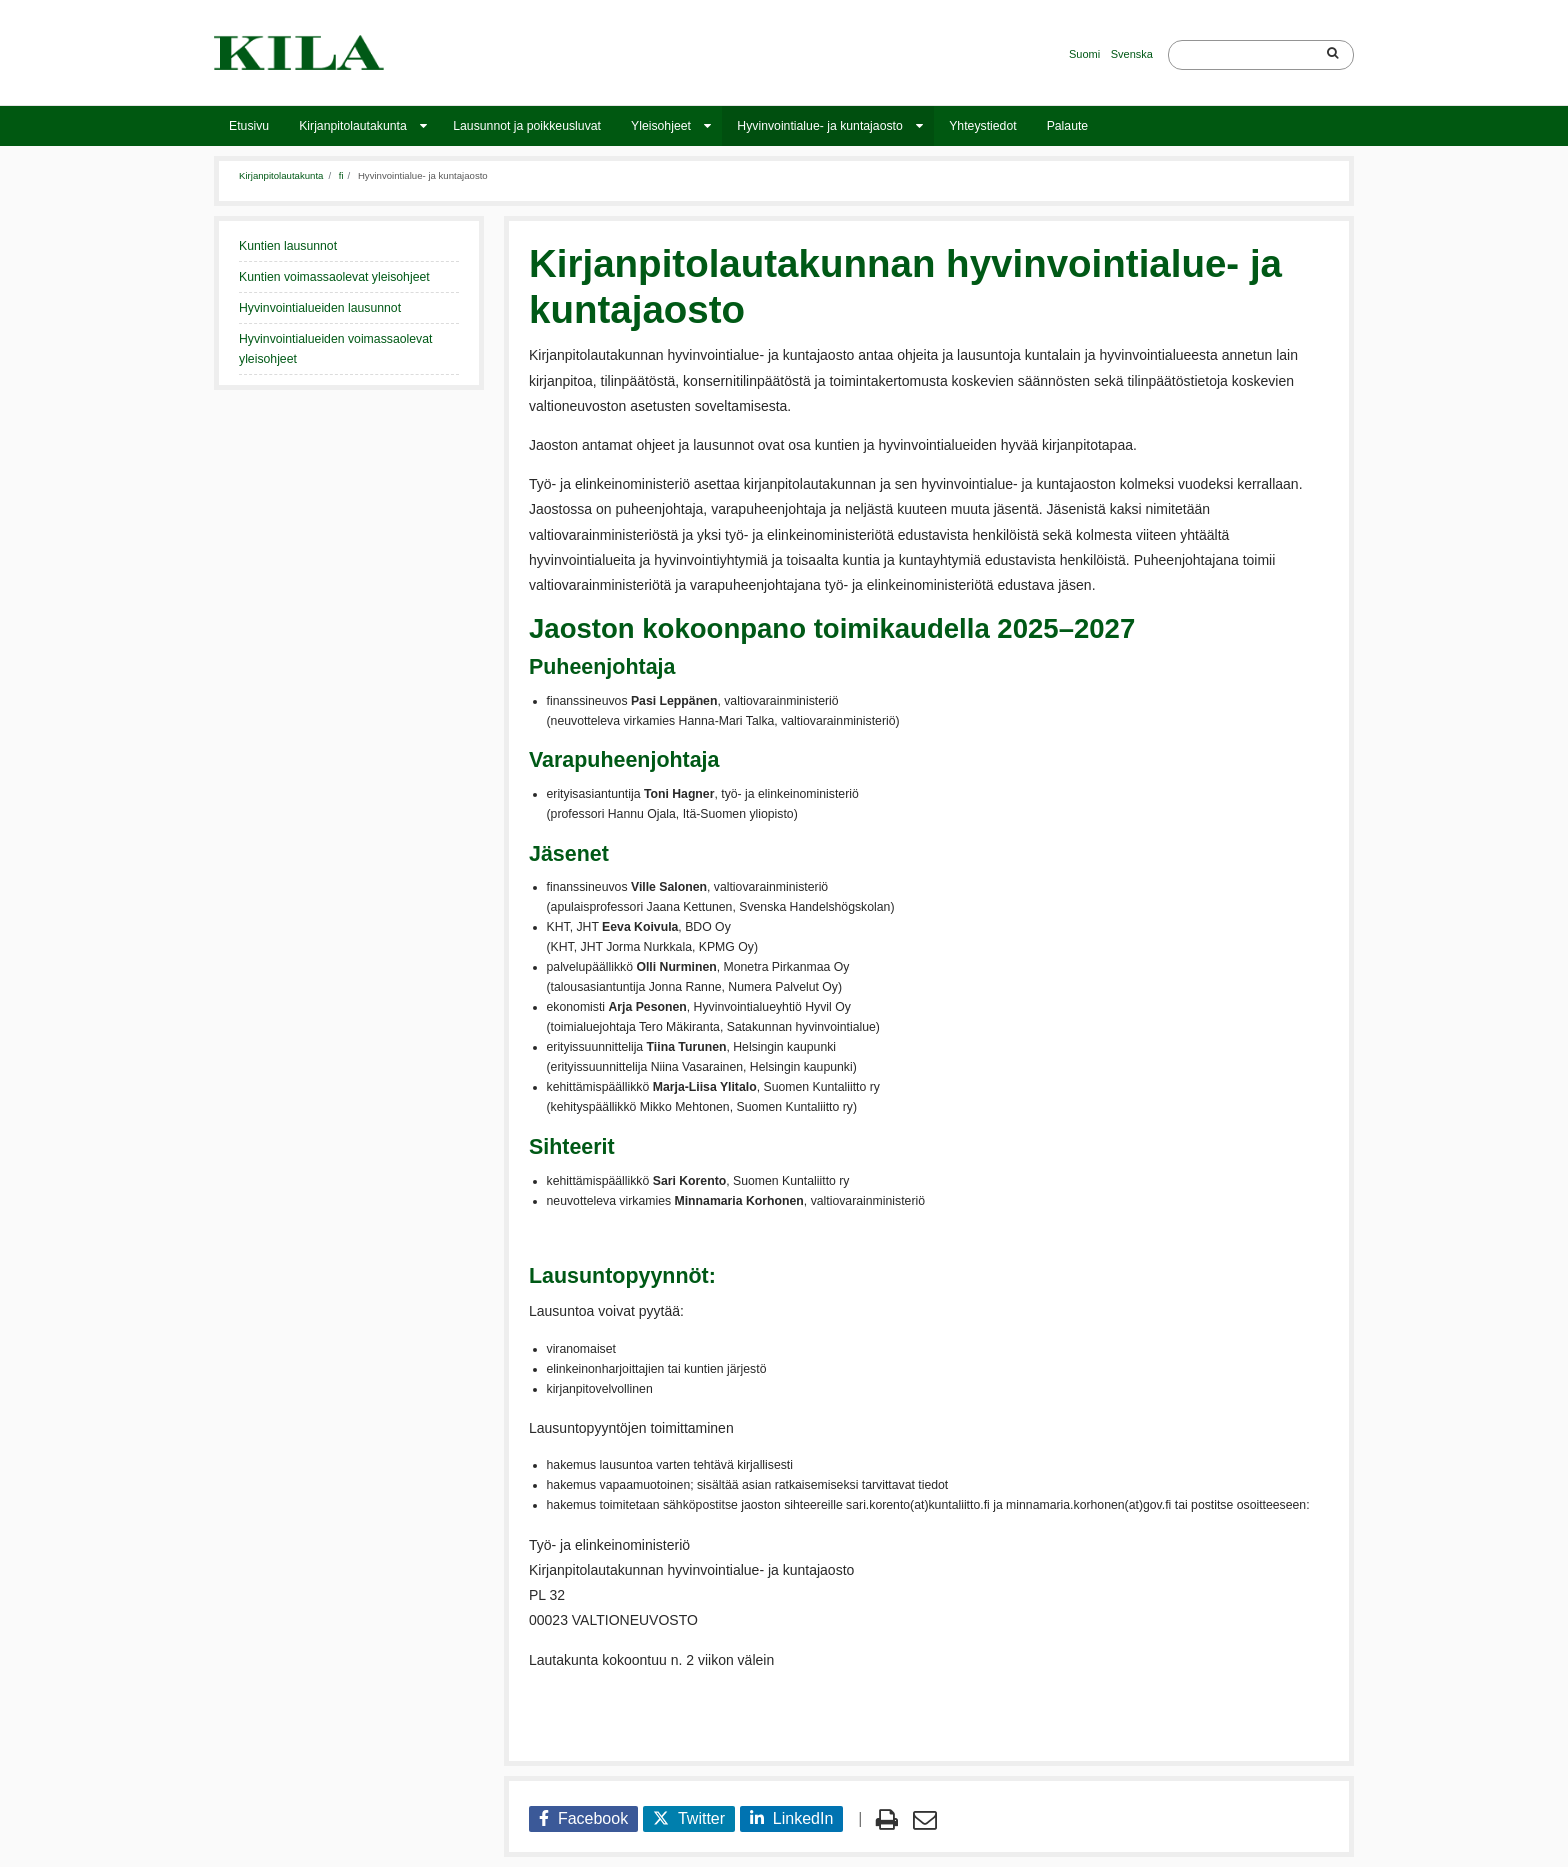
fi (341, 175)
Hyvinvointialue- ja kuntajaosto (819, 126)
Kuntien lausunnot (288, 246)
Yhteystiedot (982, 126)
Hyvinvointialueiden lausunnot (320, 308)
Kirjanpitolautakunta (353, 126)
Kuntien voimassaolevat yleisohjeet (334, 277)
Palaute (1068, 126)
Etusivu (249, 126)
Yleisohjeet (661, 126)
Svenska (1132, 54)
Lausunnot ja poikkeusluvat (527, 126)
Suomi (1084, 54)
